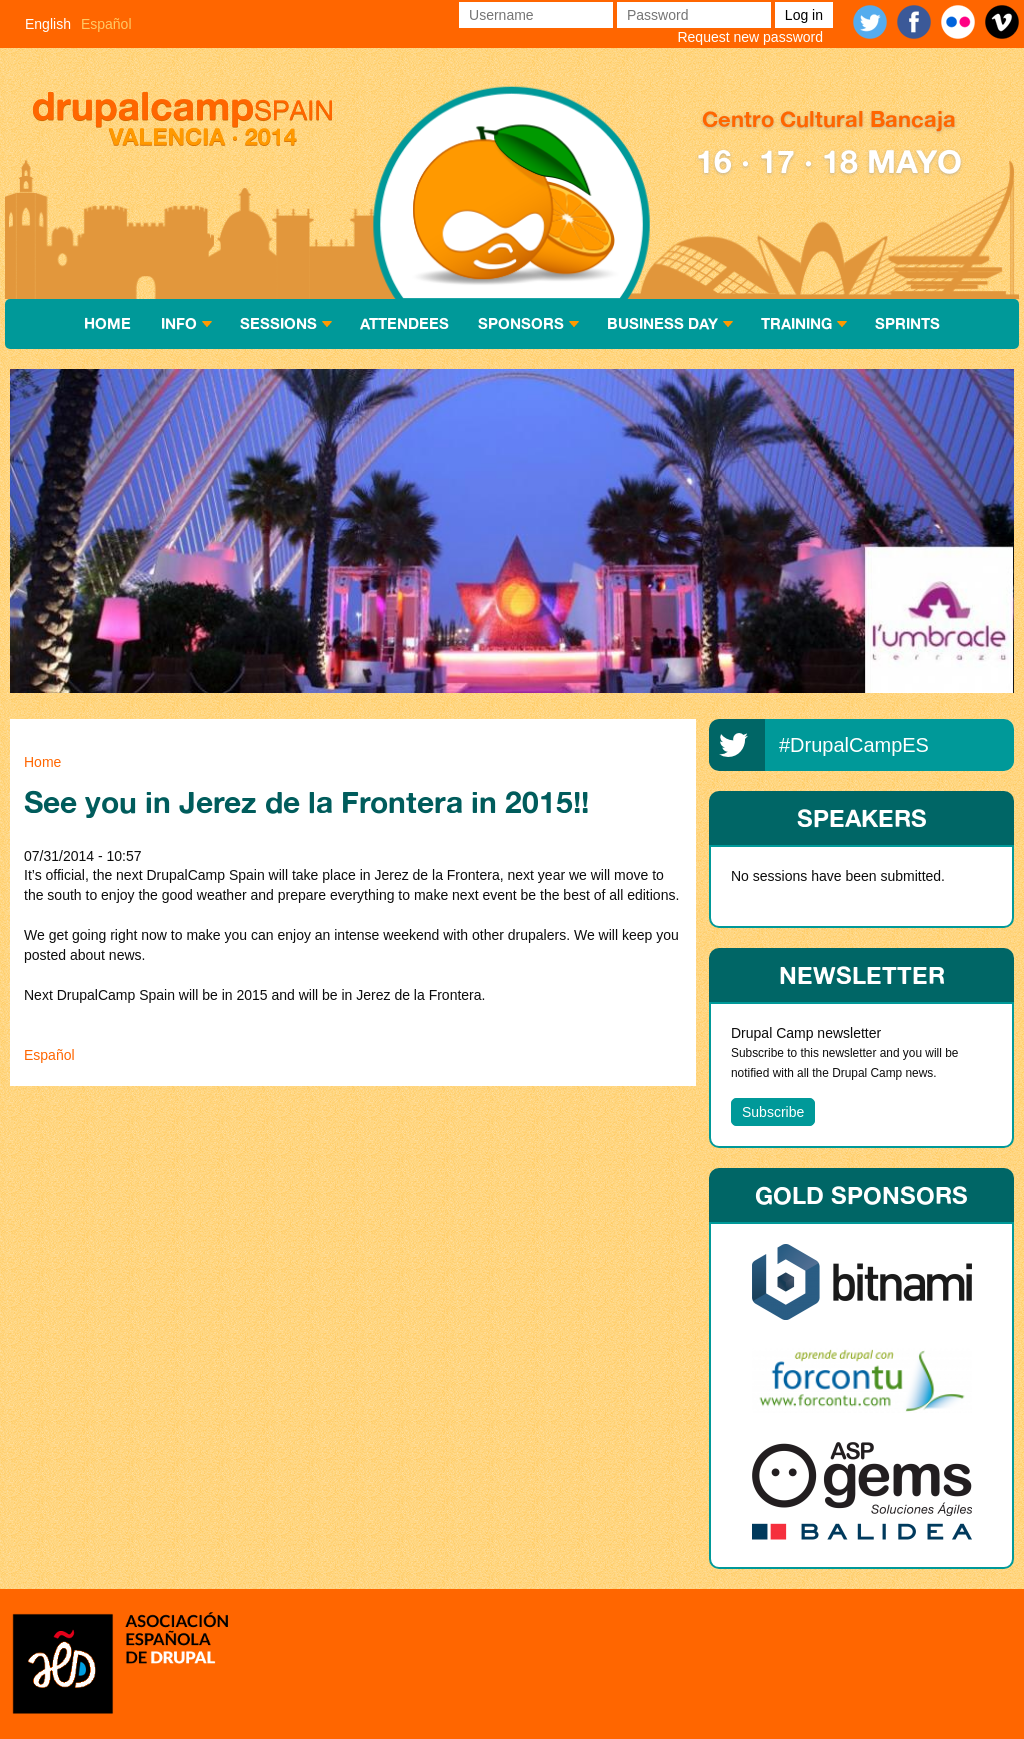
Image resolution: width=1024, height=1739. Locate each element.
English (48, 24)
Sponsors (521, 323)
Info (179, 323)
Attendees (404, 323)
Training (796, 323)
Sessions (278, 323)
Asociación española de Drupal (119, 1661)
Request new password (750, 37)
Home (107, 323)
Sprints (907, 323)
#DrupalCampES (854, 745)
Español (106, 24)
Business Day (662, 323)
